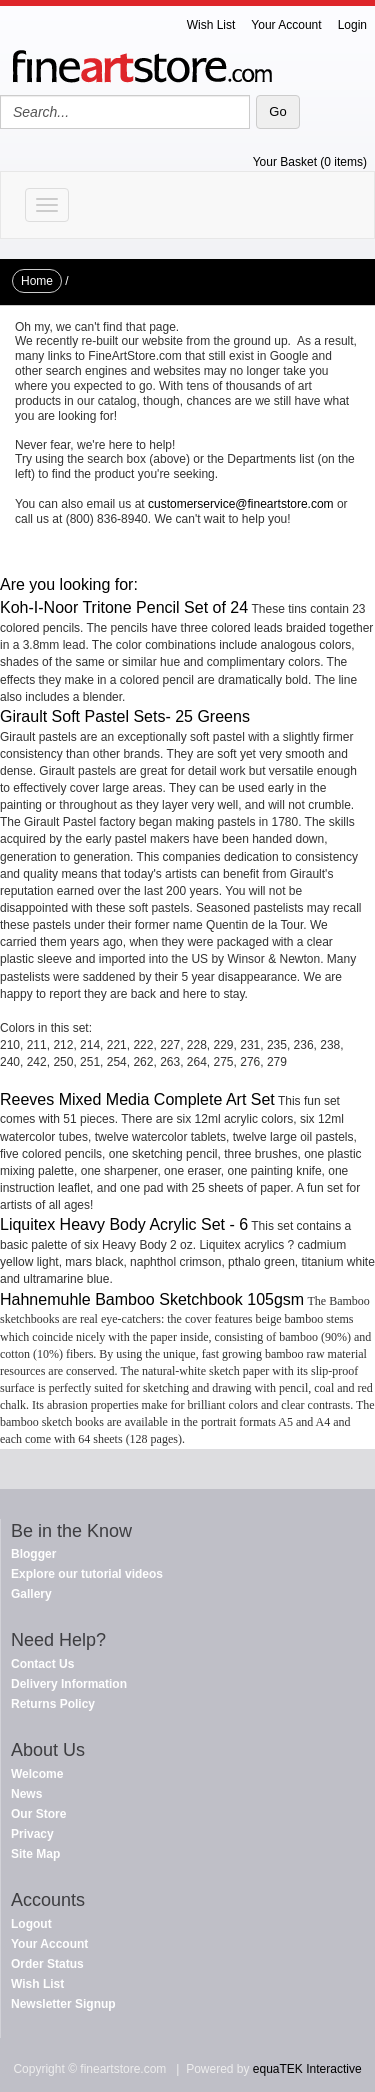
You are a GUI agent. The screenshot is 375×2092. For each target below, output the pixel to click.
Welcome (37, 1774)
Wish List (211, 25)
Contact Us (42, 1664)
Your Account (286, 25)
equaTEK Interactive (307, 2069)
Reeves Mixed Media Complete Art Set (137, 1099)
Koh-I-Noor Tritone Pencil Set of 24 (124, 607)
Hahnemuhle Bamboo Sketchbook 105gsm (152, 1299)
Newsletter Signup (63, 2004)
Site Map (35, 1854)
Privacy (32, 1834)
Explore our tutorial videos (87, 1574)
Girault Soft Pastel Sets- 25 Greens (125, 716)
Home (37, 281)
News (26, 1794)
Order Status (47, 1964)
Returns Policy (53, 1704)
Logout (31, 1924)
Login (352, 25)
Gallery (31, 1594)
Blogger (33, 1554)
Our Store (38, 1814)
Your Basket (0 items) (310, 162)
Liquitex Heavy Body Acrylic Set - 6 (124, 1224)
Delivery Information (69, 1684)
